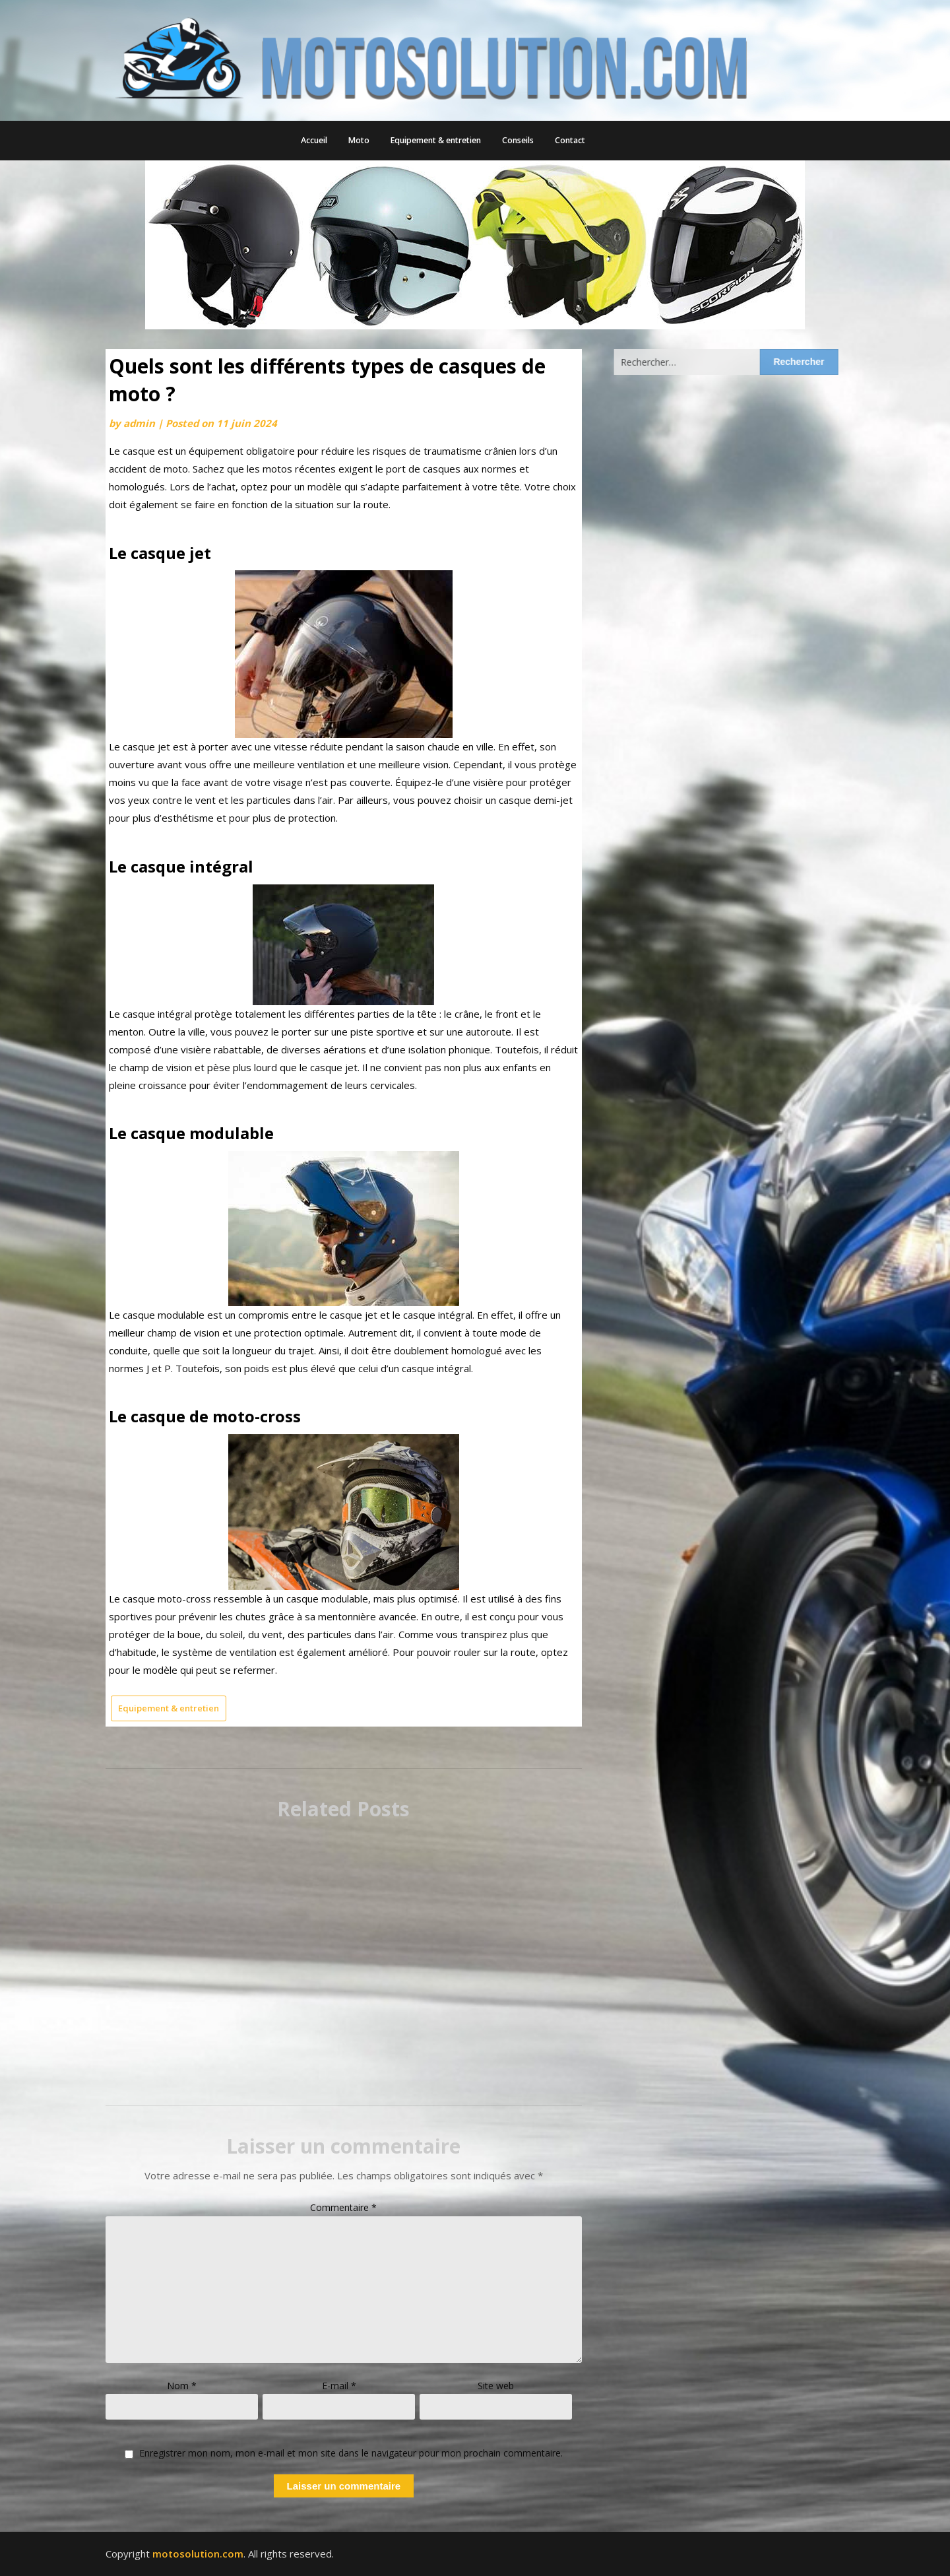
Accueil (314, 140)
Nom (182, 2385)
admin (139, 423)
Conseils (518, 140)
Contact (570, 140)
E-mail (339, 2385)
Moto (358, 140)
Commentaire (343, 2207)
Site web (496, 2385)
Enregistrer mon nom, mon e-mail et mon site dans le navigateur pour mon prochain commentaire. (351, 2453)
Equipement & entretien (436, 140)
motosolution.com (197, 2553)
